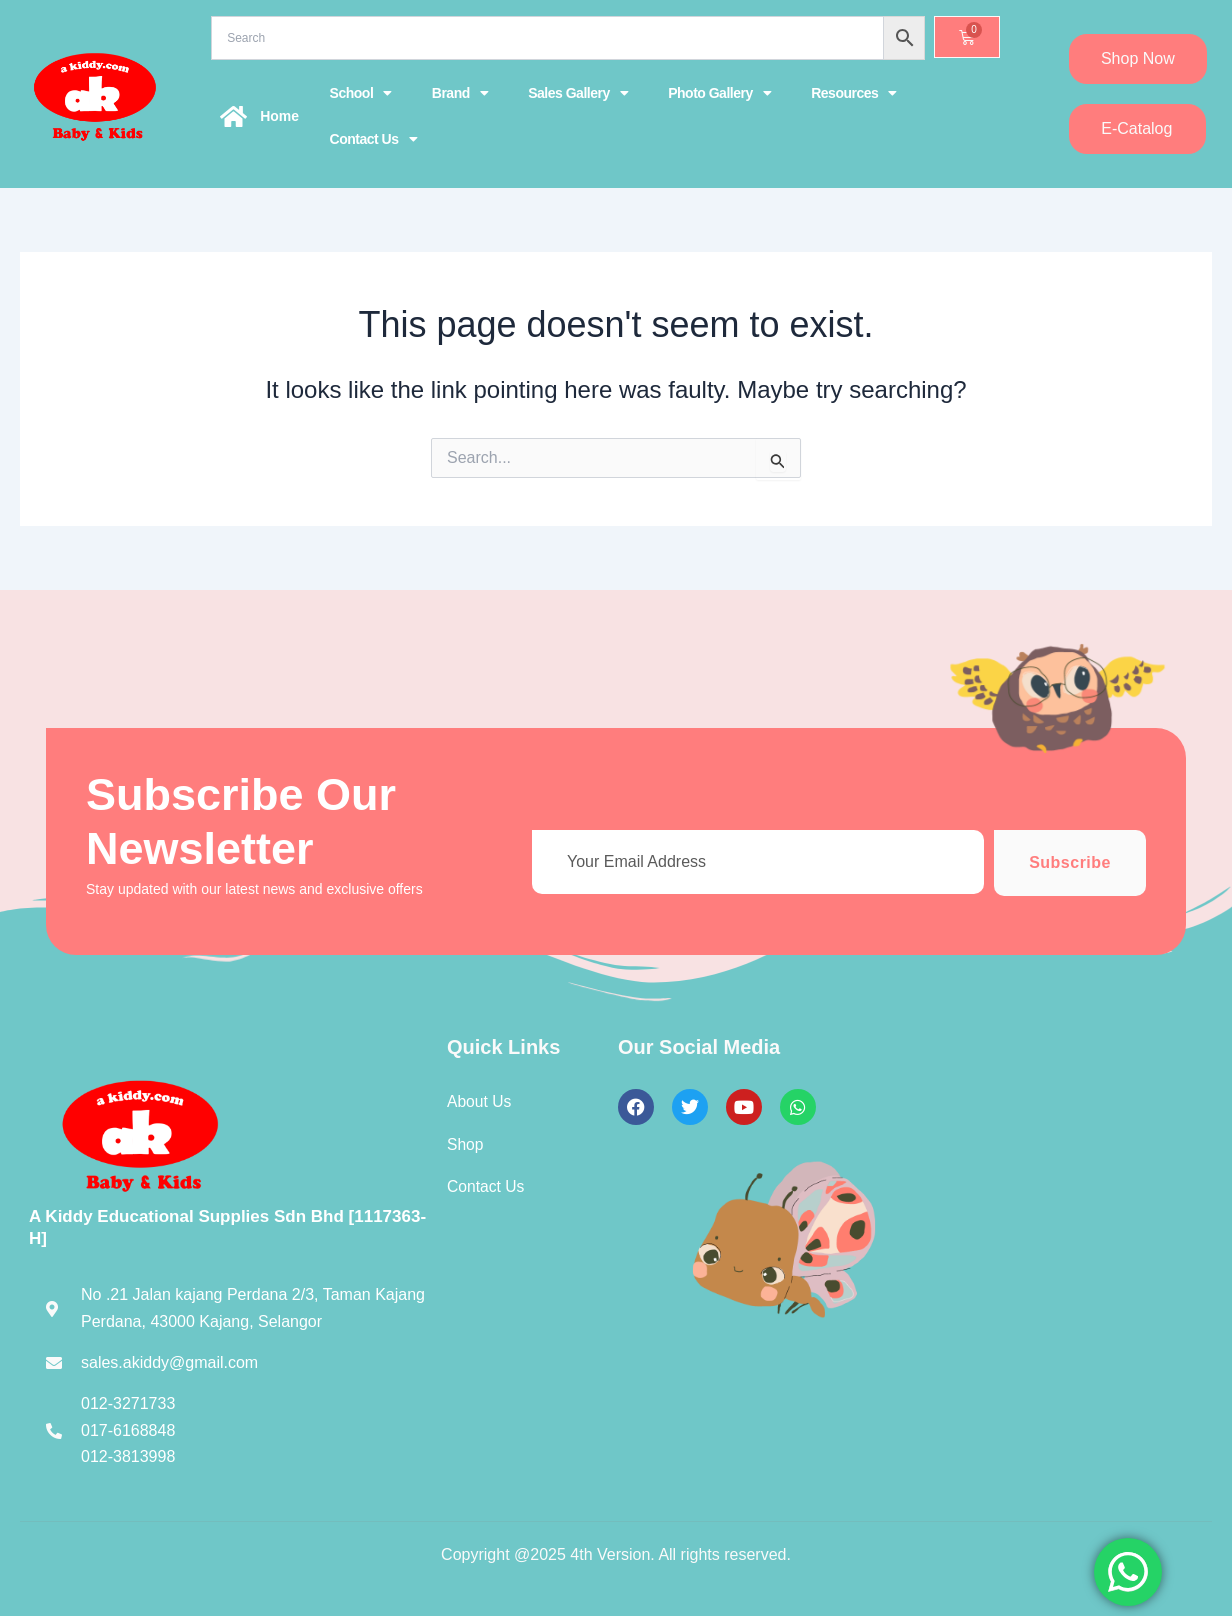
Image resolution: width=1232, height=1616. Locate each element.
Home (279, 116)
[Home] (233, 116)
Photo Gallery (719, 93)
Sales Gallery (578, 93)
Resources (854, 93)
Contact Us (373, 139)
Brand (460, 93)
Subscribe (1070, 862)
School (361, 93)
